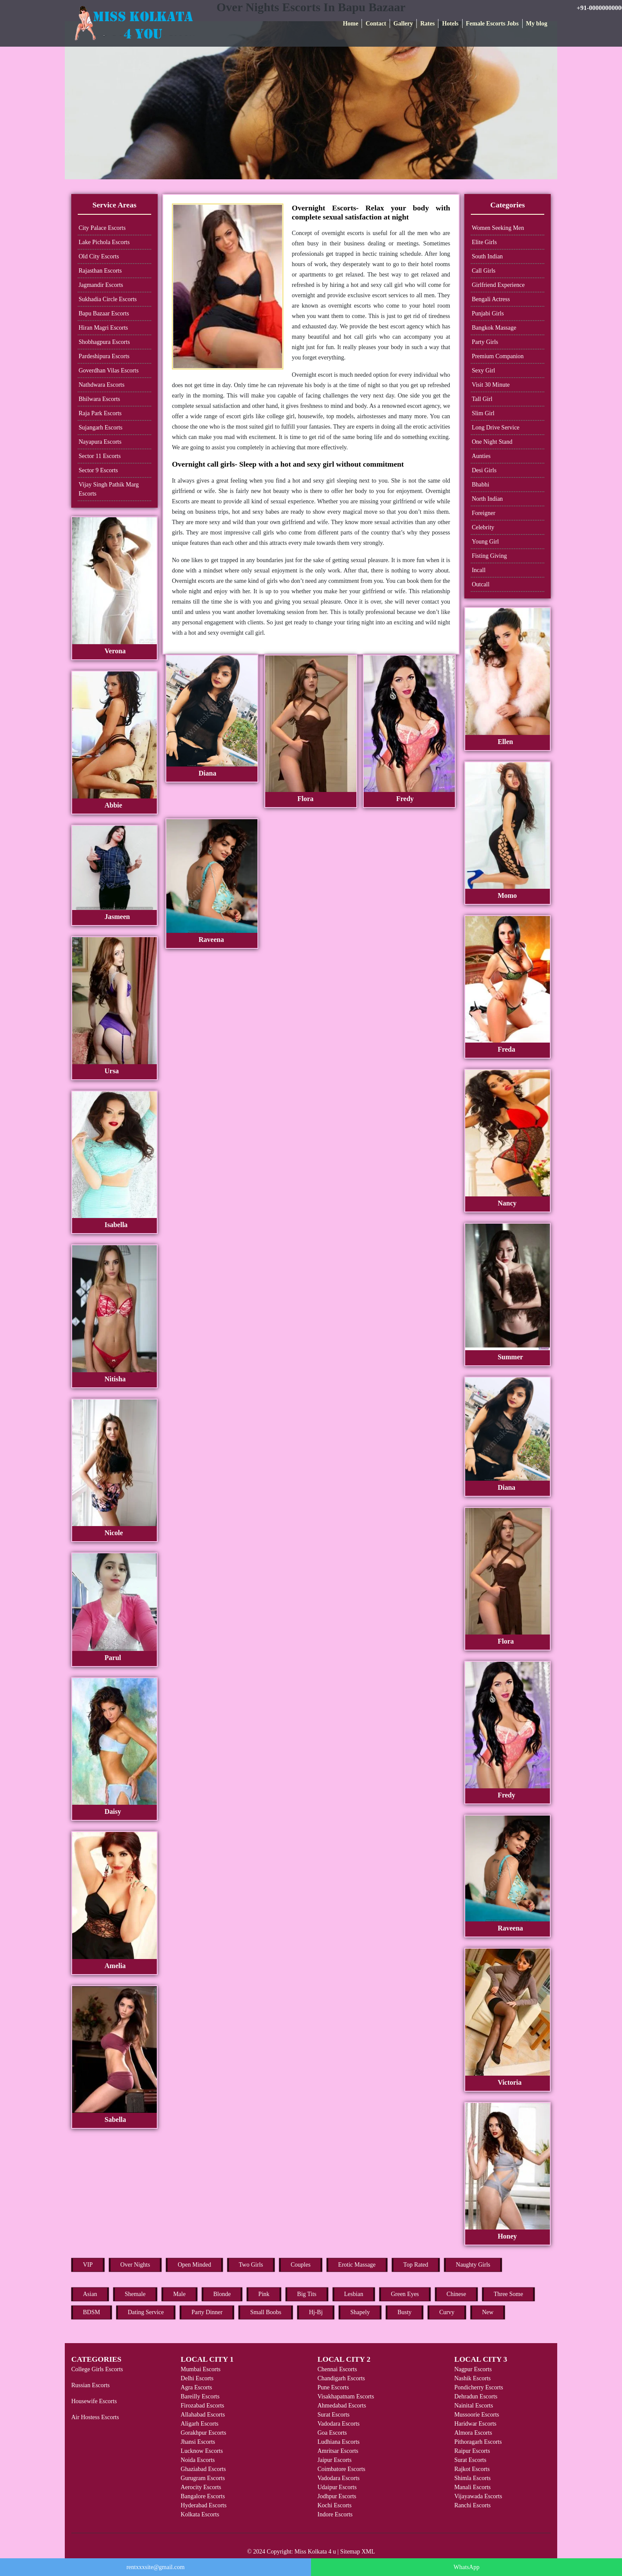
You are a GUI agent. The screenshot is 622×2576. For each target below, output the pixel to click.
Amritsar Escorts (337, 2451)
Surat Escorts (333, 2414)
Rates (427, 23)
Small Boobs (265, 2312)
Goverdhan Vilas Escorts (109, 370)
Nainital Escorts (473, 2405)
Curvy (446, 2312)
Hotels (450, 23)
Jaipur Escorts (334, 2460)
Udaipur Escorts (337, 2487)
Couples (301, 2264)
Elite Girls (484, 242)
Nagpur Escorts (473, 2369)
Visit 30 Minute (491, 385)
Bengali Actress (491, 299)
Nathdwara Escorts (101, 385)
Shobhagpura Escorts (104, 342)
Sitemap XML (357, 2551)
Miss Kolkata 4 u (315, 2551)
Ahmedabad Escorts (341, 2405)
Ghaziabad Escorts (203, 2469)
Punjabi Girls (488, 313)
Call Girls (483, 270)
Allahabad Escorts (203, 2414)
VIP (88, 2264)
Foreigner (483, 513)
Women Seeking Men (498, 228)
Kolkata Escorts (200, 2514)
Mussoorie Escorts (476, 2414)
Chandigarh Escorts (341, 2378)
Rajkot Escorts (472, 2469)
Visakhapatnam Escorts (345, 2396)
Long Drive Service (495, 427)
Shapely (360, 2312)
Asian (90, 2294)
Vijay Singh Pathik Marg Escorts (109, 489)
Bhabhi (480, 484)
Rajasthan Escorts (100, 270)
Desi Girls (484, 470)
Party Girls (485, 342)
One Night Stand (492, 442)
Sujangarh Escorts (100, 427)
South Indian (487, 256)
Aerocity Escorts (201, 2487)
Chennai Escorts (337, 2369)
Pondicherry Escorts (478, 2387)
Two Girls (251, 2264)
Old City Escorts (99, 256)
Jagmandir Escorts (101, 285)
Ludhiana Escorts (338, 2442)
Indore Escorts (334, 2514)
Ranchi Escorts (472, 2505)
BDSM (91, 2312)
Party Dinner (206, 2312)
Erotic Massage (357, 2264)
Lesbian (353, 2294)
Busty (404, 2312)
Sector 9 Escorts (98, 470)
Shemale (135, 2294)
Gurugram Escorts (203, 2478)
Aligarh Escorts (199, 2423)
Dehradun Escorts (476, 2396)
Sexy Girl (483, 370)
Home (351, 23)
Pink (264, 2294)
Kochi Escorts (334, 2505)
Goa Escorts (332, 2433)
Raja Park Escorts (100, 413)
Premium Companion (498, 356)
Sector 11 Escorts (100, 456)
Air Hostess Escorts (95, 2417)
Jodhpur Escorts (336, 2496)
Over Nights (135, 2264)
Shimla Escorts (472, 2478)
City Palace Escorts (102, 228)
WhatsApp (466, 2567)
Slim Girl (483, 413)
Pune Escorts (333, 2387)
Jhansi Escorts (198, 2442)
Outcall (480, 584)
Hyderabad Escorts (203, 2505)
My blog (536, 23)
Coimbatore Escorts (341, 2469)
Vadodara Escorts (338, 2423)
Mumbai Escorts (200, 2369)
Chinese (456, 2294)
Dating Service (146, 2312)
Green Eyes (405, 2294)
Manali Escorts (472, 2487)
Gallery (403, 23)
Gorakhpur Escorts (203, 2433)
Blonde (222, 2294)
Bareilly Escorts (200, 2396)
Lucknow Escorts (202, 2451)
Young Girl (485, 541)
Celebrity (483, 527)
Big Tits (307, 2294)
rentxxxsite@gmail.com (156, 2567)
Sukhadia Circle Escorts (108, 299)
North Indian (487, 499)
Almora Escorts (473, 2433)
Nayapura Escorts (100, 442)
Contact (375, 23)
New (487, 2312)
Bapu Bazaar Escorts (104, 313)
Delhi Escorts (197, 2378)
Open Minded (194, 2264)
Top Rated (415, 2264)
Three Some (508, 2294)
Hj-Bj (316, 2312)
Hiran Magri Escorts (103, 327)
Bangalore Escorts (203, 2496)
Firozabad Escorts (202, 2405)
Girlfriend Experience (498, 285)
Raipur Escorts (472, 2451)
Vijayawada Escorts (478, 2496)
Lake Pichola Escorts (104, 242)
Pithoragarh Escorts (478, 2442)
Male (179, 2294)
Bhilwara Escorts (99, 399)
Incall (479, 570)
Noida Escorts (198, 2460)
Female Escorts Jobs (492, 23)
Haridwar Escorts (475, 2423)
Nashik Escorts (472, 2378)
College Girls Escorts (97, 2369)
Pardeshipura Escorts (104, 356)
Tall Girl (482, 399)
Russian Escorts (90, 2385)
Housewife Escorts (94, 2401)
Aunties (481, 456)
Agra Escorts (196, 2387)
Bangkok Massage (494, 327)
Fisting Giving (489, 556)
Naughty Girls (473, 2264)
